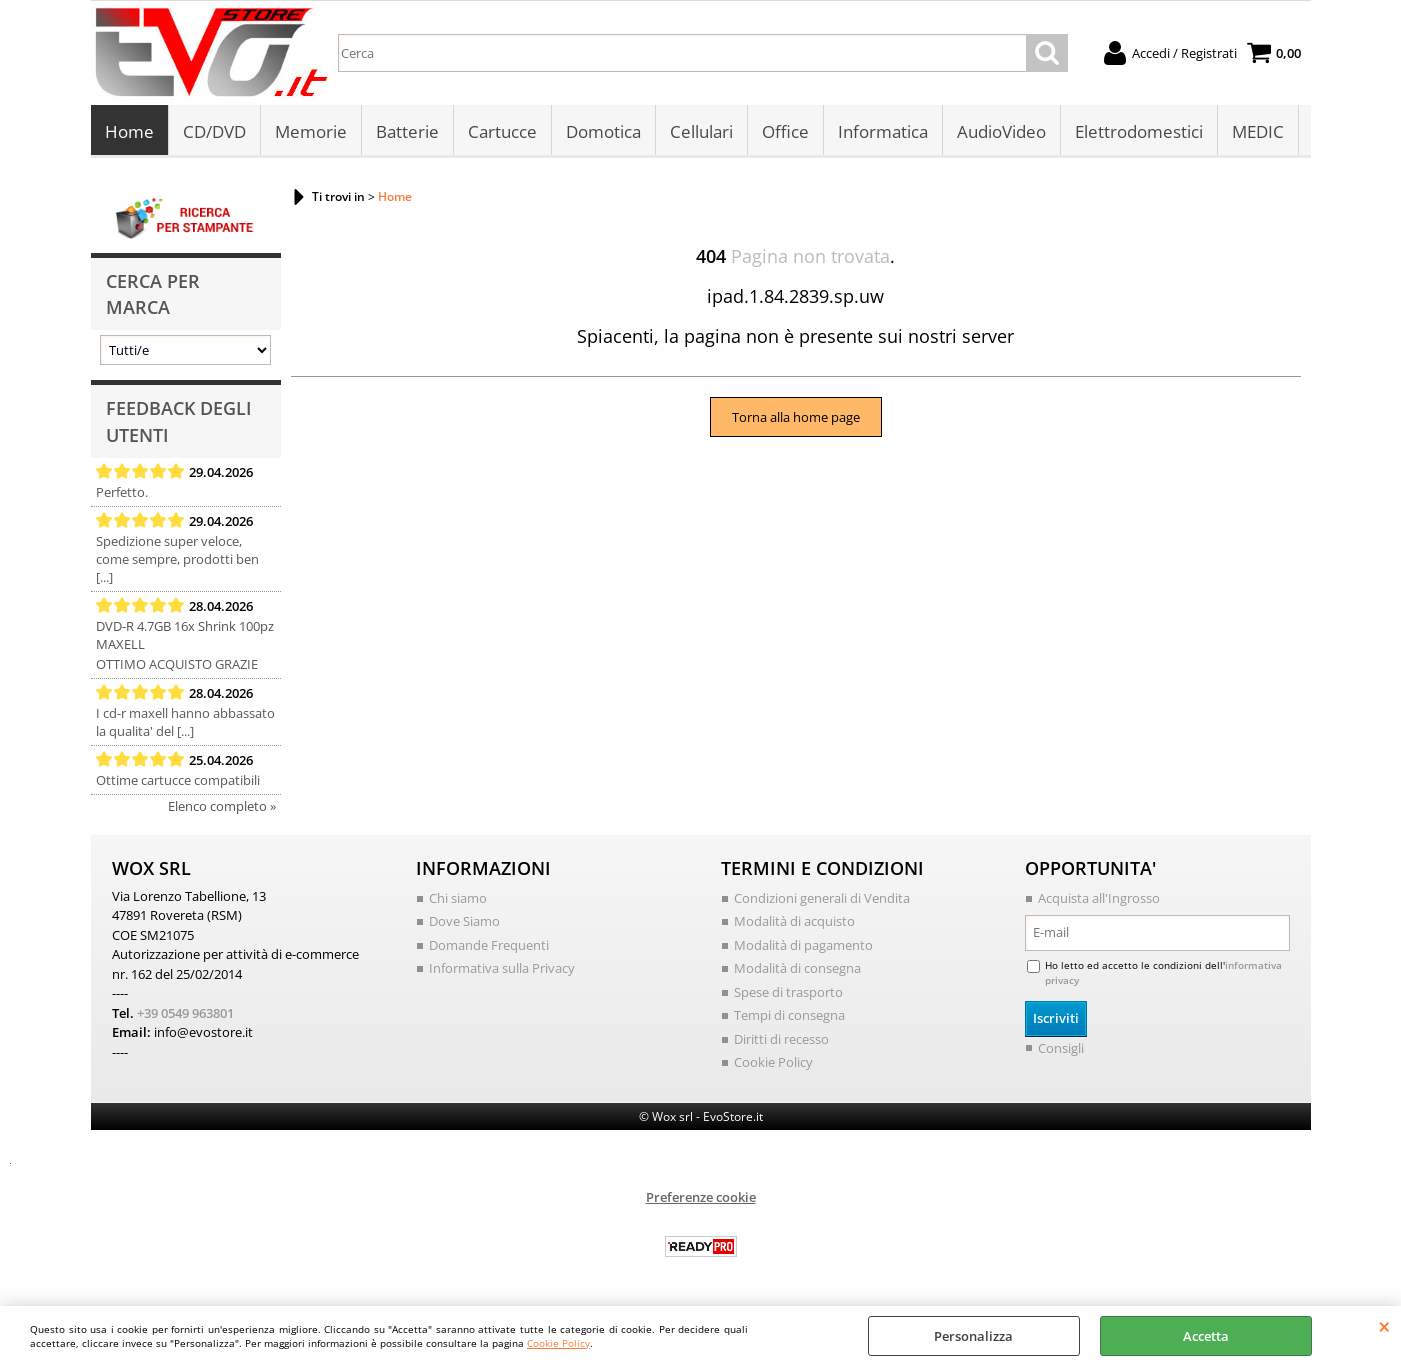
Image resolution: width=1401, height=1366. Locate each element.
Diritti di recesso (781, 1039)
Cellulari (701, 131)
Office (785, 131)
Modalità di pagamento (803, 945)
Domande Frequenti (489, 945)
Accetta (1206, 1336)
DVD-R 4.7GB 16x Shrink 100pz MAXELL (185, 635)
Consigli (1061, 1048)
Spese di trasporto (788, 992)
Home (129, 131)
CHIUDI (1384, 1326)
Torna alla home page (796, 417)
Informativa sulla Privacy (502, 968)
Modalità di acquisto (794, 921)
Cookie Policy (558, 1343)
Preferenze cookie (701, 1197)
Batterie (407, 131)
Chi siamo (458, 898)
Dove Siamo (464, 921)
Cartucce (502, 131)
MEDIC (1258, 131)
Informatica (883, 131)
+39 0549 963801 (185, 1013)
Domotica (603, 131)
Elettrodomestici (1139, 131)
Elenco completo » (222, 806)
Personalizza (973, 1336)
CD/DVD (214, 131)
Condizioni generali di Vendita (822, 898)
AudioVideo (1001, 131)
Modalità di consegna (797, 968)
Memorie (311, 131)
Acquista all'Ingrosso (1099, 898)
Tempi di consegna (789, 1015)
